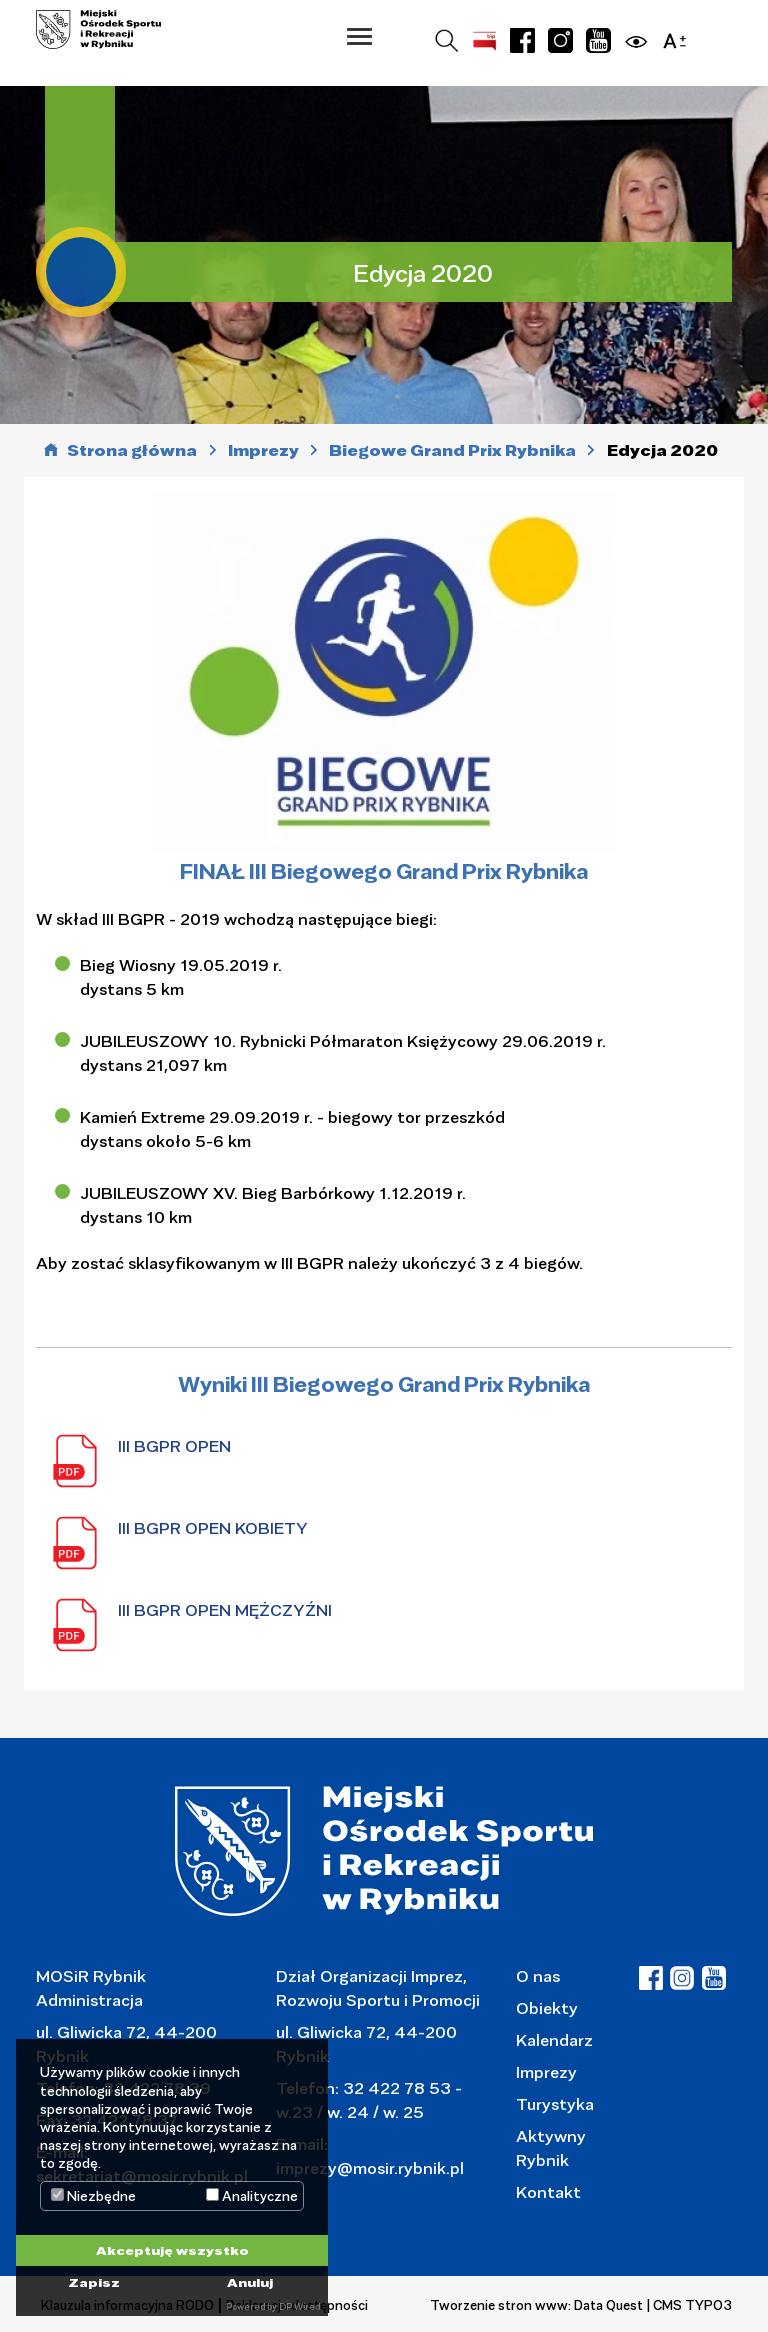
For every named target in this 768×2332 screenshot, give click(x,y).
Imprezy (546, 2071)
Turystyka (555, 2103)
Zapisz (94, 2282)
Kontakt (548, 2191)
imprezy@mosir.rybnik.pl (370, 2167)
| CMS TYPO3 (689, 2305)
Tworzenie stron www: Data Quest (536, 2305)
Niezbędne (93, 2196)
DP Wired (299, 2306)
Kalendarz (554, 2039)
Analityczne (252, 2196)
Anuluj (250, 2282)
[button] (359, 36)
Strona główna (132, 450)
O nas (538, 1975)
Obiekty (547, 2007)
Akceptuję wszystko (172, 2250)
